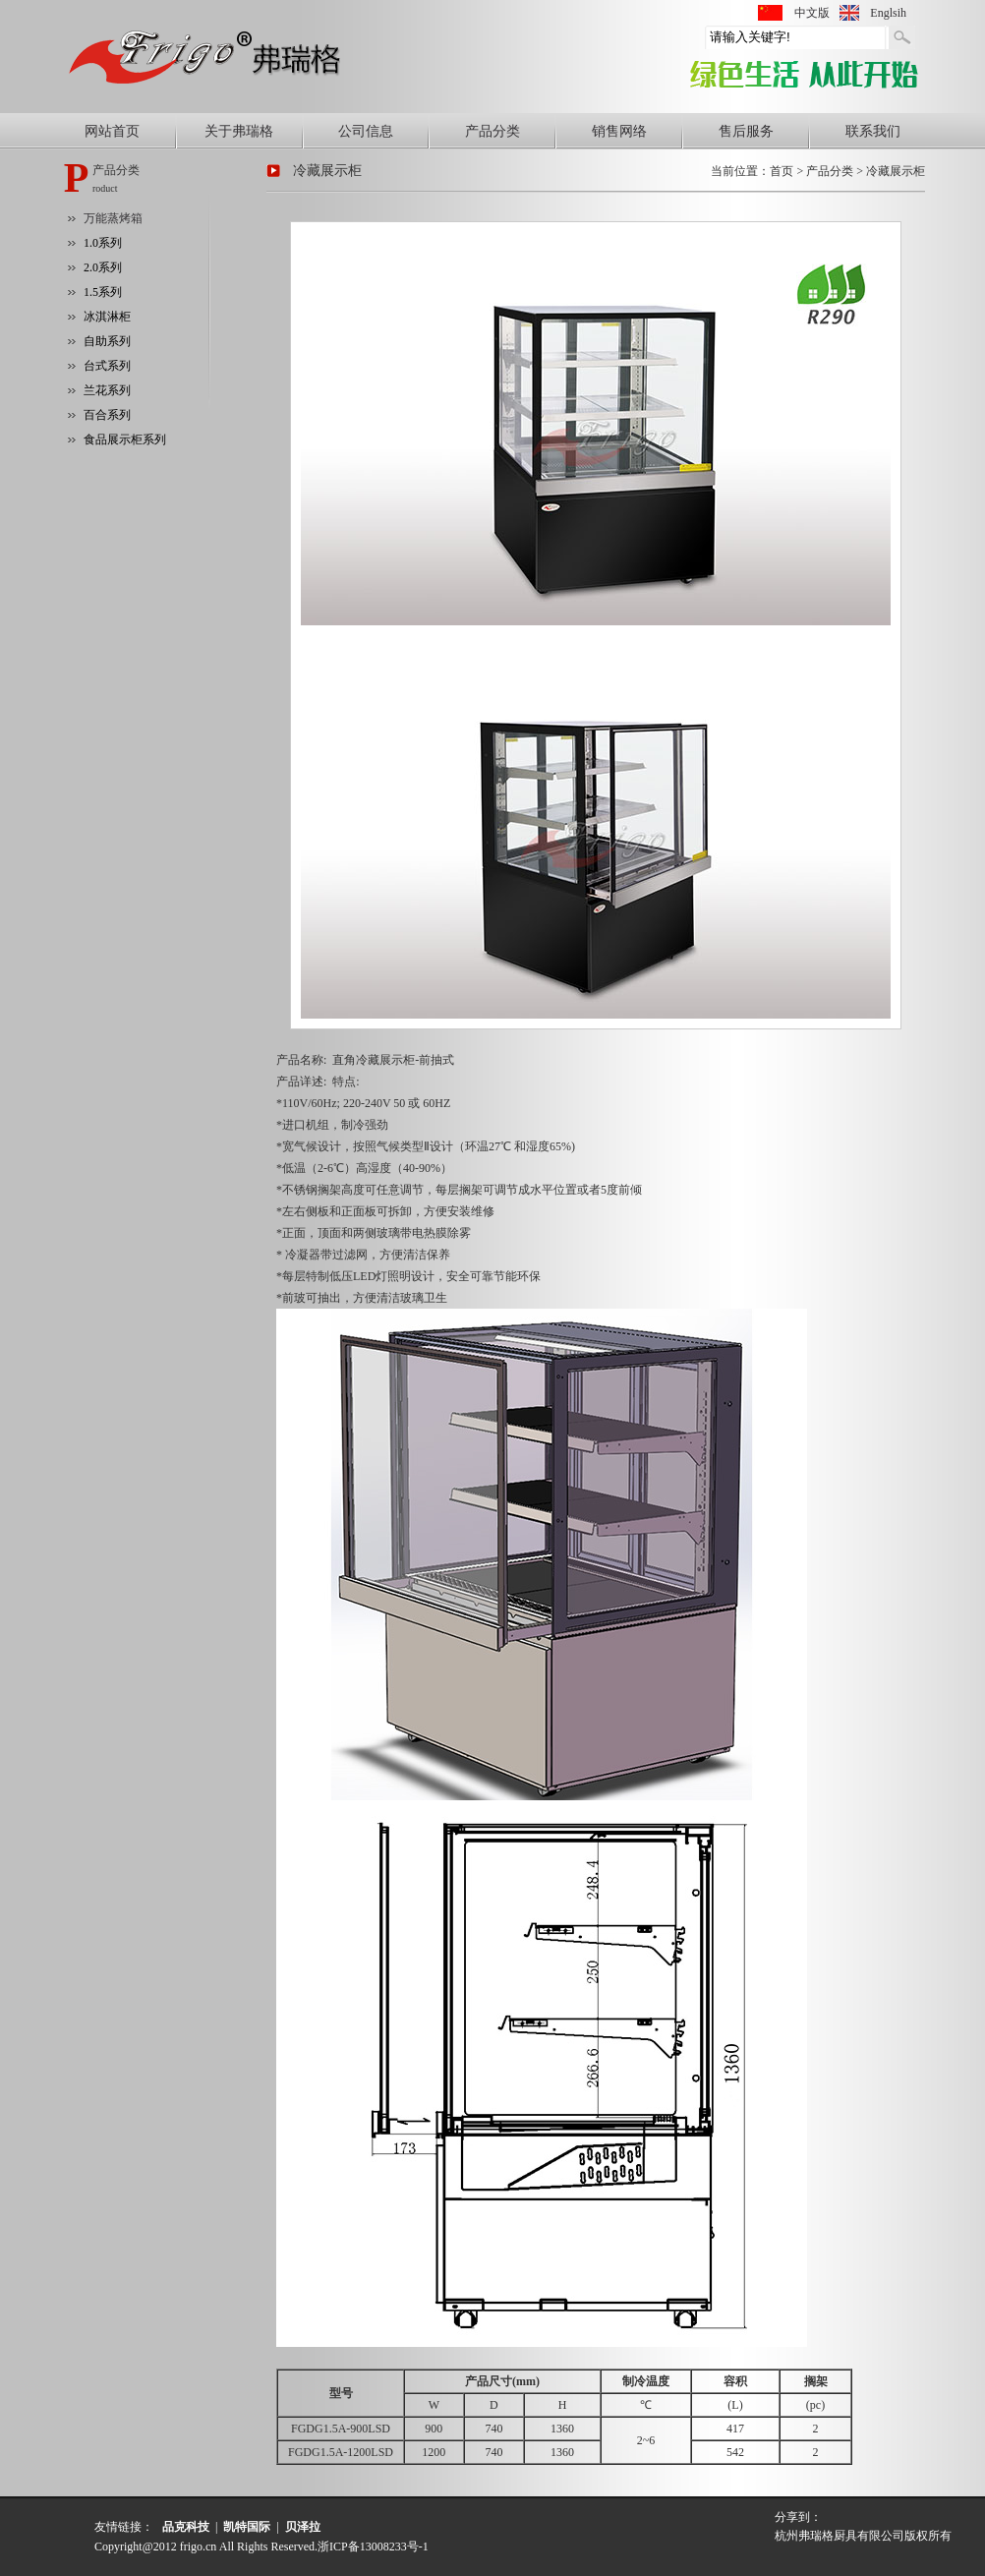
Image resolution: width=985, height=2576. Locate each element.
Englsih (888, 13)
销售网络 (619, 131)
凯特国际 (246, 2527)
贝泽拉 (302, 2527)
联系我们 (872, 131)
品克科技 (185, 2527)
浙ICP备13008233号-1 (373, 2546)
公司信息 (365, 131)
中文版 (812, 13)
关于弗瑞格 (238, 131)
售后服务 (746, 131)
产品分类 (492, 131)
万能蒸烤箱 (113, 218)
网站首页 (112, 131)
